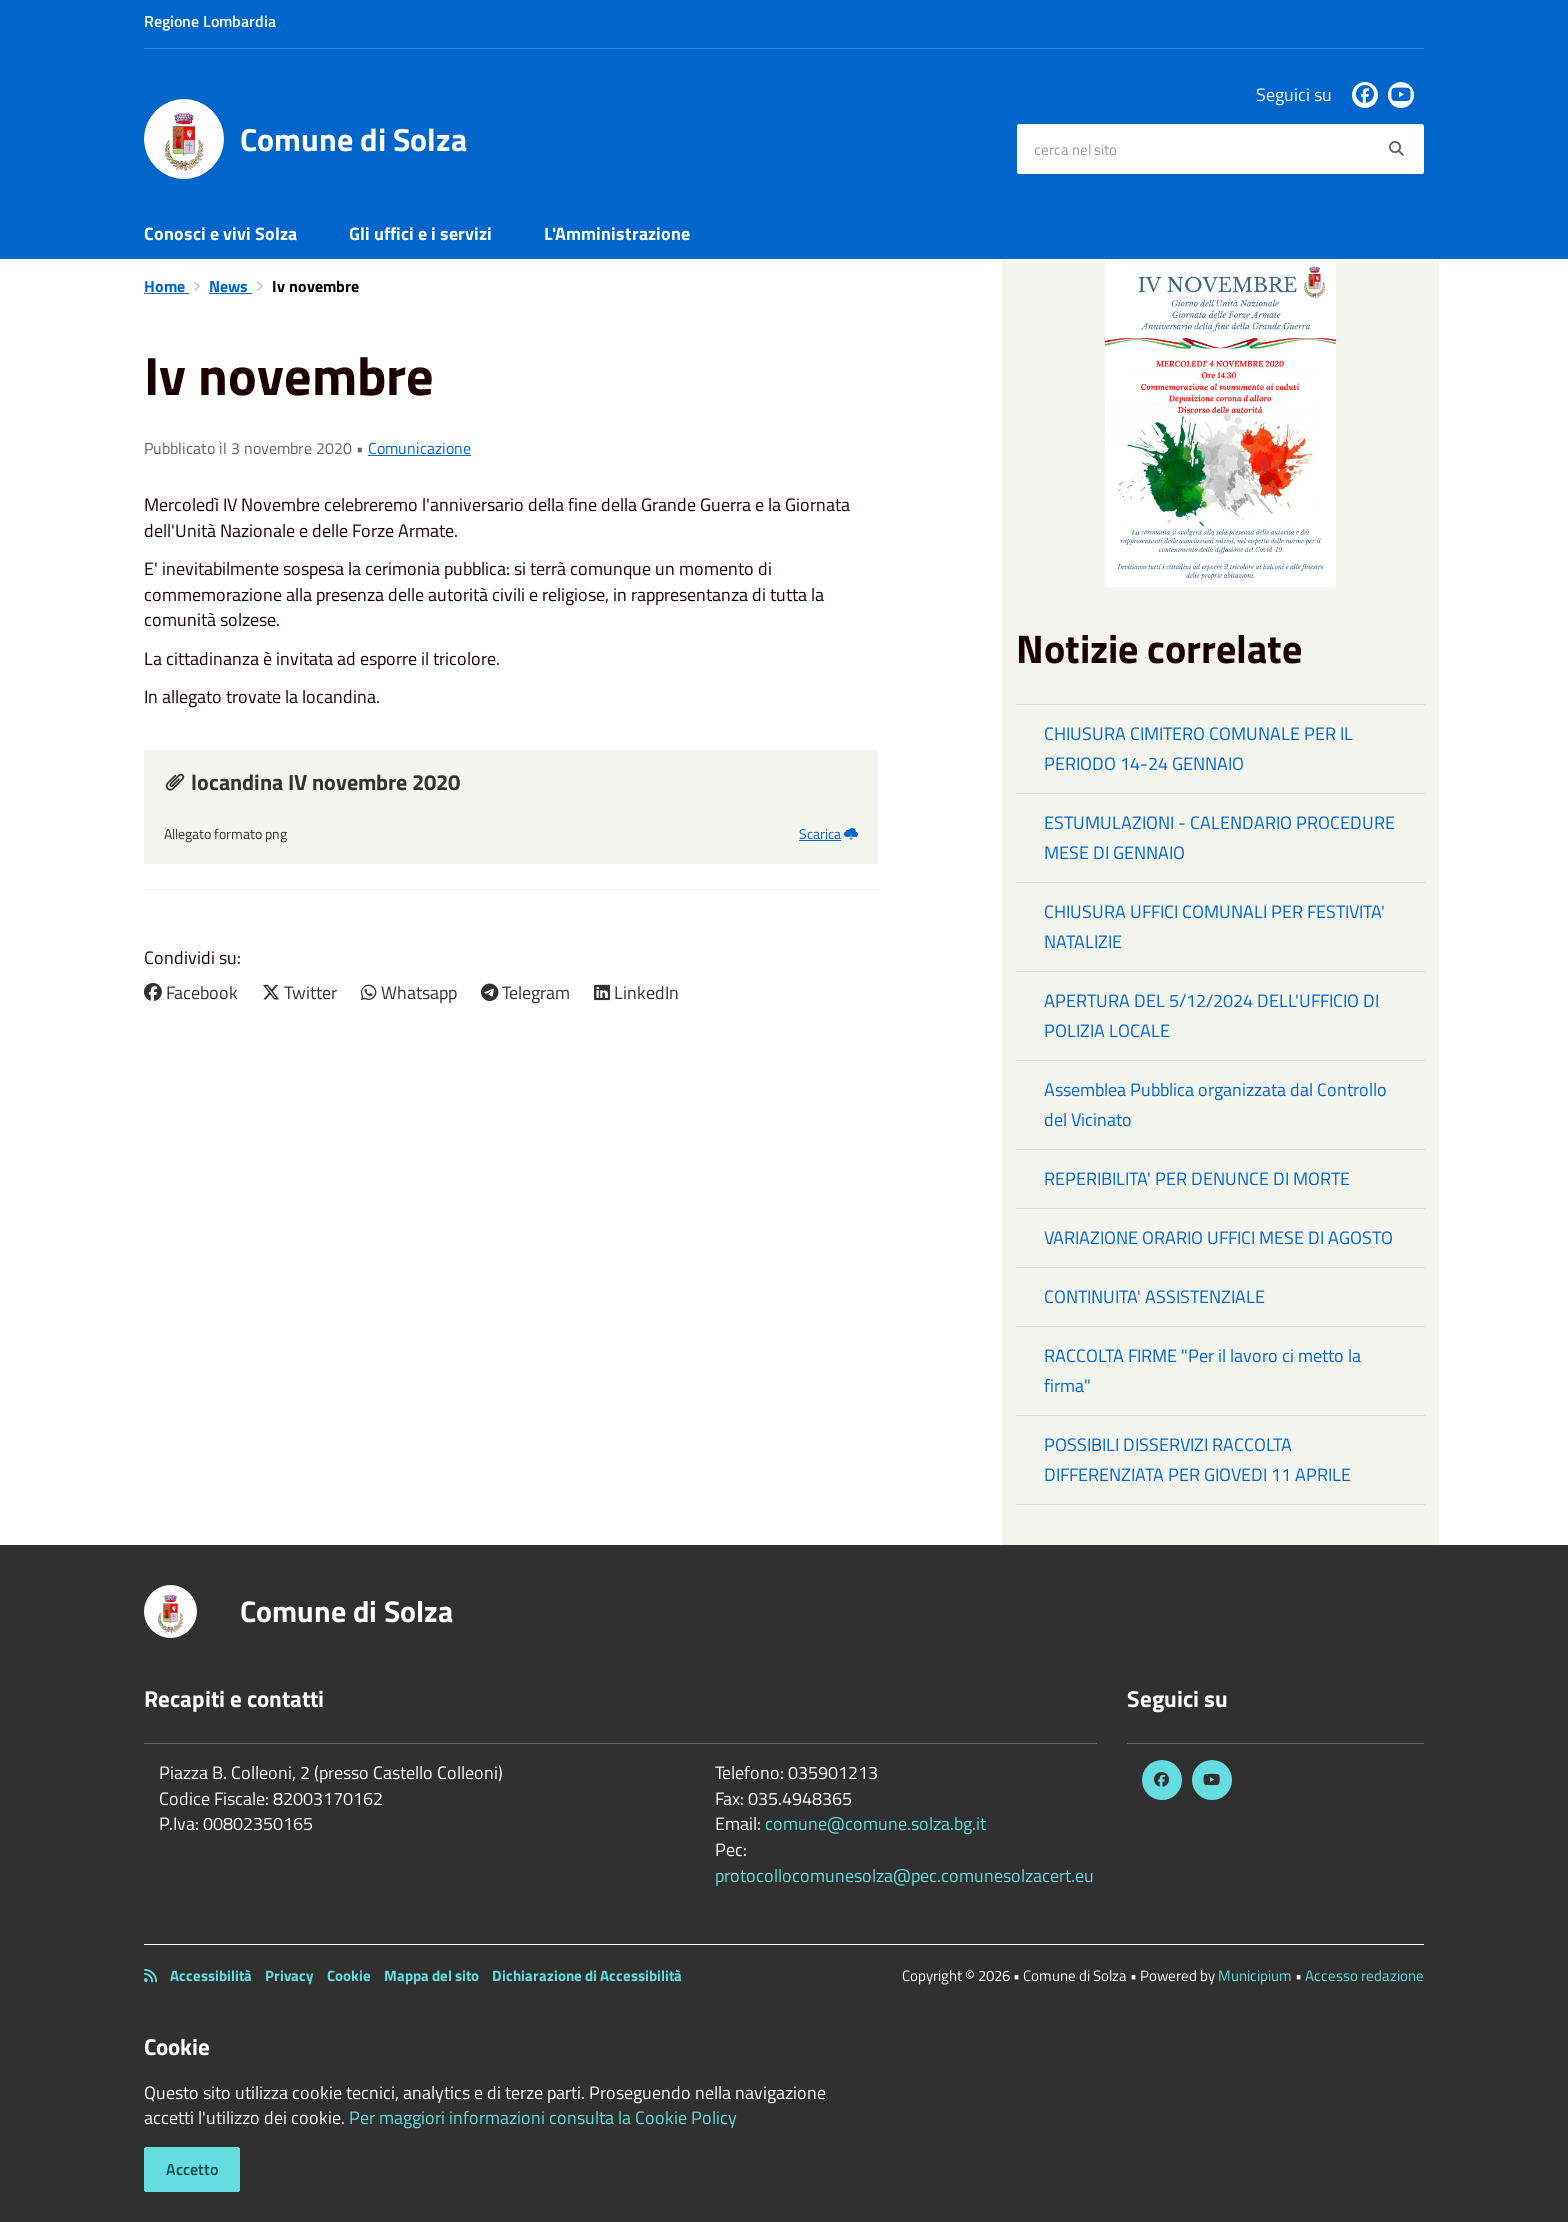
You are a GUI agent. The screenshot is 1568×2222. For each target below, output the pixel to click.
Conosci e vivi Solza (220, 233)
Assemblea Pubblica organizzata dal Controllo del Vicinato (1215, 1104)
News (230, 286)
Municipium (1255, 1975)
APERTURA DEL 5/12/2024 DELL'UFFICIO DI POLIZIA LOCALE (1211, 1015)
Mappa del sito (431, 1975)
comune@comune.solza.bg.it (875, 1823)
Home (166, 286)
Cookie (349, 1975)
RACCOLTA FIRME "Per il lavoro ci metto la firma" (1202, 1370)
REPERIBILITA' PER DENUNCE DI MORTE (1197, 1178)
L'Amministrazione (617, 233)
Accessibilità (211, 1975)
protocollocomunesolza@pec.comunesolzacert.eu (904, 1875)
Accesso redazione (1364, 1975)
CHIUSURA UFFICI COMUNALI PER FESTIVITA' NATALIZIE (1214, 926)
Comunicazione (419, 448)
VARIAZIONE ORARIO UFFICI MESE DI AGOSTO (1218, 1237)
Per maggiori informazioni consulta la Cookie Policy (543, 2117)
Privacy (289, 1975)
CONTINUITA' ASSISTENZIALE (1154, 1296)
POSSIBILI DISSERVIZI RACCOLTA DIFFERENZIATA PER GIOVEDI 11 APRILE (1197, 1459)
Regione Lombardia (210, 21)
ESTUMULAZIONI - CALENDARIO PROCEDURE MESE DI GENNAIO (1219, 837)
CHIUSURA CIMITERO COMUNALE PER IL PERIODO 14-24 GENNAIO (1198, 748)
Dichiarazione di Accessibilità (587, 1975)
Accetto (192, 2169)
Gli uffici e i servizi (420, 233)
